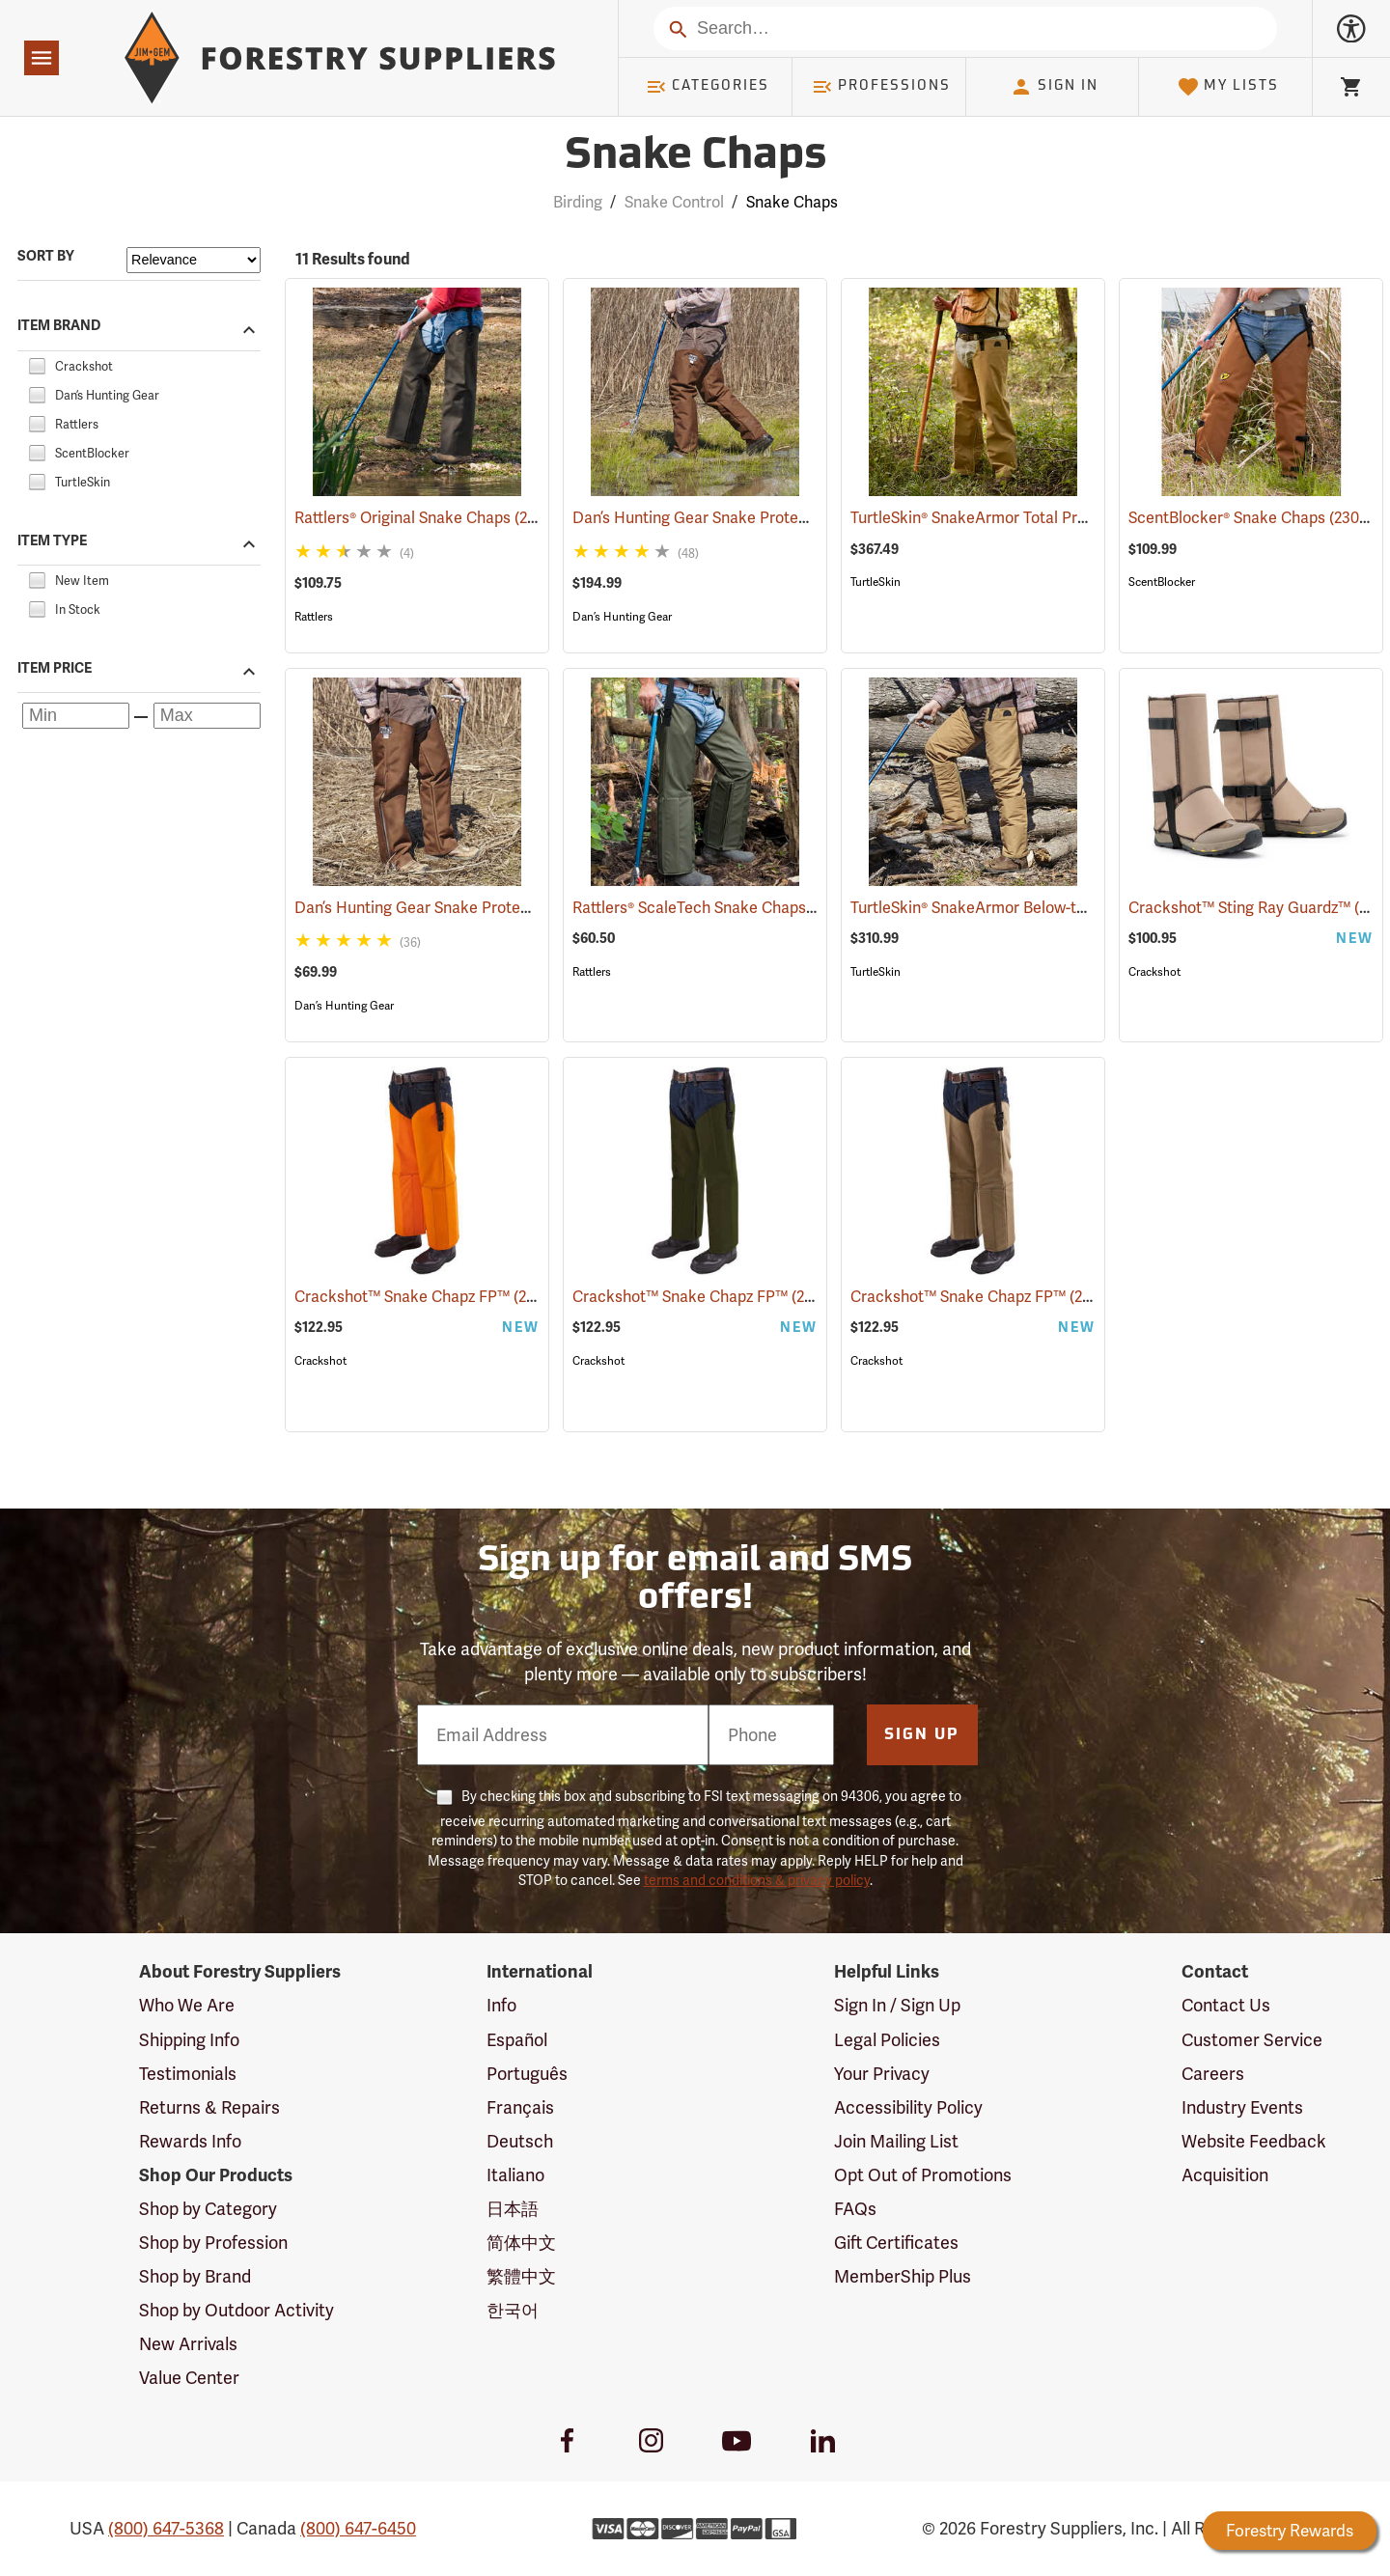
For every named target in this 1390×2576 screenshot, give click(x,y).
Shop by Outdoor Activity (236, 2310)
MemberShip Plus (902, 2276)
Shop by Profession (213, 2242)
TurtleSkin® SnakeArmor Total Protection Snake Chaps (1067, 518)
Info (501, 2005)
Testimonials (187, 2074)
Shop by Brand (195, 2276)
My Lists (1228, 86)
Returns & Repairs (209, 2107)
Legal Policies (887, 2040)
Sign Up (921, 1735)
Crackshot (1154, 972)
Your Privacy (882, 2074)
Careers (1213, 2074)
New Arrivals (188, 2344)
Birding (577, 202)
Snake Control (674, 202)
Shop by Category (208, 2209)
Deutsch (519, 2141)
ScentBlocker (1161, 582)
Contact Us (1226, 2005)
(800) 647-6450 (358, 2528)
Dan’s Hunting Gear (622, 616)
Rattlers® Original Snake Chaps (428, 517)
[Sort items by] (193, 260)
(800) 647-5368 (166, 2528)
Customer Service (1252, 2040)
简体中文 (521, 2242)
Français (520, 2107)
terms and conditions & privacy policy (757, 1880)
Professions (881, 86)
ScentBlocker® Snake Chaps (1253, 517)
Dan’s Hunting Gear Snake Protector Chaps (473, 908)
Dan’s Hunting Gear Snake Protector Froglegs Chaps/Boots (807, 518)
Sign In (1054, 86)
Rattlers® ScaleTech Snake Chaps (714, 908)
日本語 (512, 2209)
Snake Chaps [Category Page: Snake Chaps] (695, 157)
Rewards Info (190, 2141)
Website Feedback (1254, 2141)
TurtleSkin (875, 582)
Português (527, 2074)
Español (516, 2040)
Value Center (189, 2378)
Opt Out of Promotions (923, 2175)
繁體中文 (521, 2276)
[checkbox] (36, 363)
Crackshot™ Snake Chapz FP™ (429, 1296)
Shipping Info (189, 2040)
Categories (707, 86)
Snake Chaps (792, 202)
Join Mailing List (896, 2141)
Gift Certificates (896, 2242)
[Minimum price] (75, 716)
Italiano (515, 2175)
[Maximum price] (207, 716)
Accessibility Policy (908, 2107)
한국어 (512, 2310)
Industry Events (1242, 2107)
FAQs (855, 2209)
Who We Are (187, 2005)
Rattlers (313, 616)
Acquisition (1225, 2175)
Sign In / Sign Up (897, 2005)
